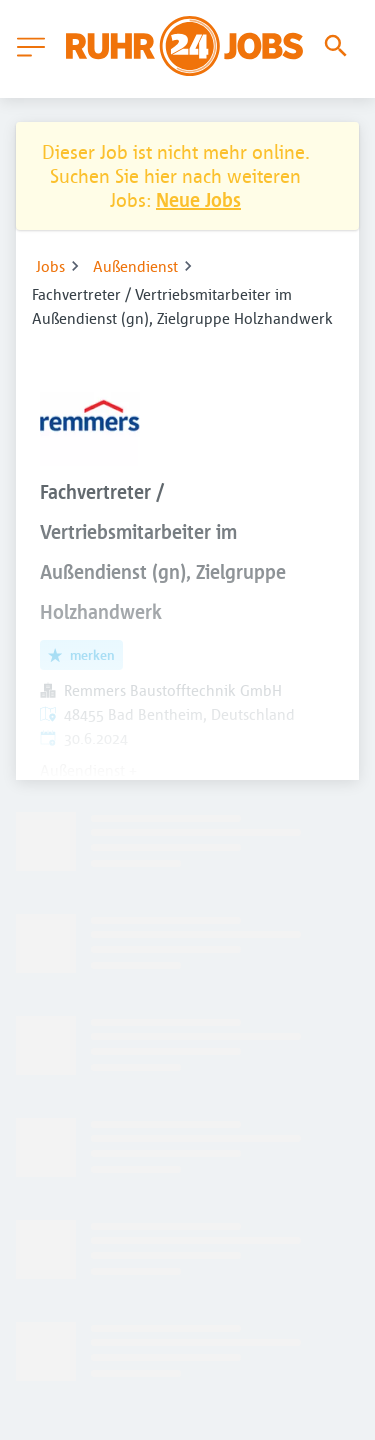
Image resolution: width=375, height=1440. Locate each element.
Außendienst (135, 266)
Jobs (50, 266)
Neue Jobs (198, 199)
